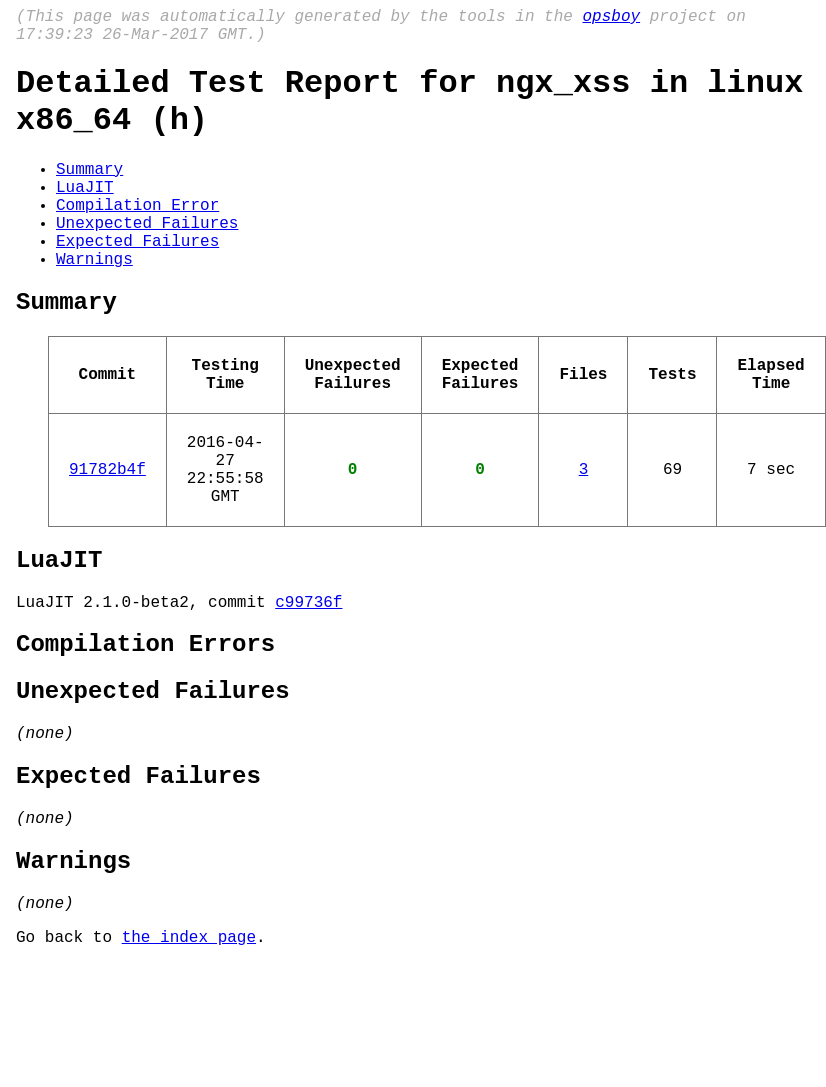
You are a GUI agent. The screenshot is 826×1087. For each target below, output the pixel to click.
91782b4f (107, 536)
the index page (189, 1060)
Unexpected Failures (147, 258)
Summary (89, 192)
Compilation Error (137, 236)
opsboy (611, 19)
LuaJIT (85, 214)
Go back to (69, 1060)
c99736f (308, 685)
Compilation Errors (145, 731)
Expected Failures (137, 280)
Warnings (94, 302)
